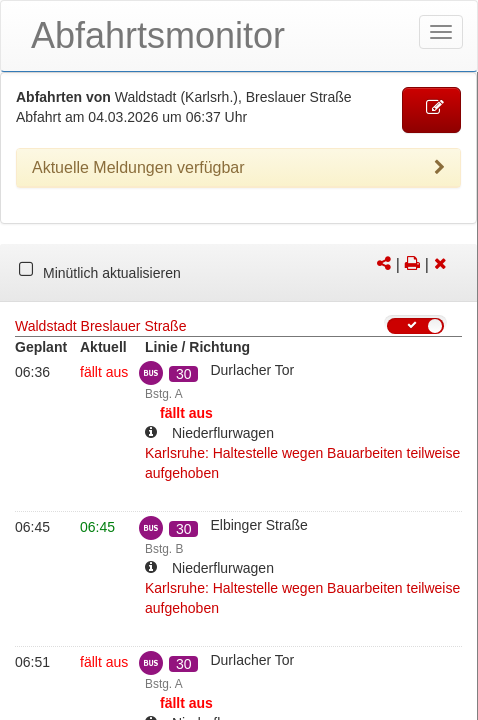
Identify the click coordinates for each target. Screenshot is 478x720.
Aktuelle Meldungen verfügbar (238, 168)
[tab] (238, 168)
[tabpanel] (238, 273)
